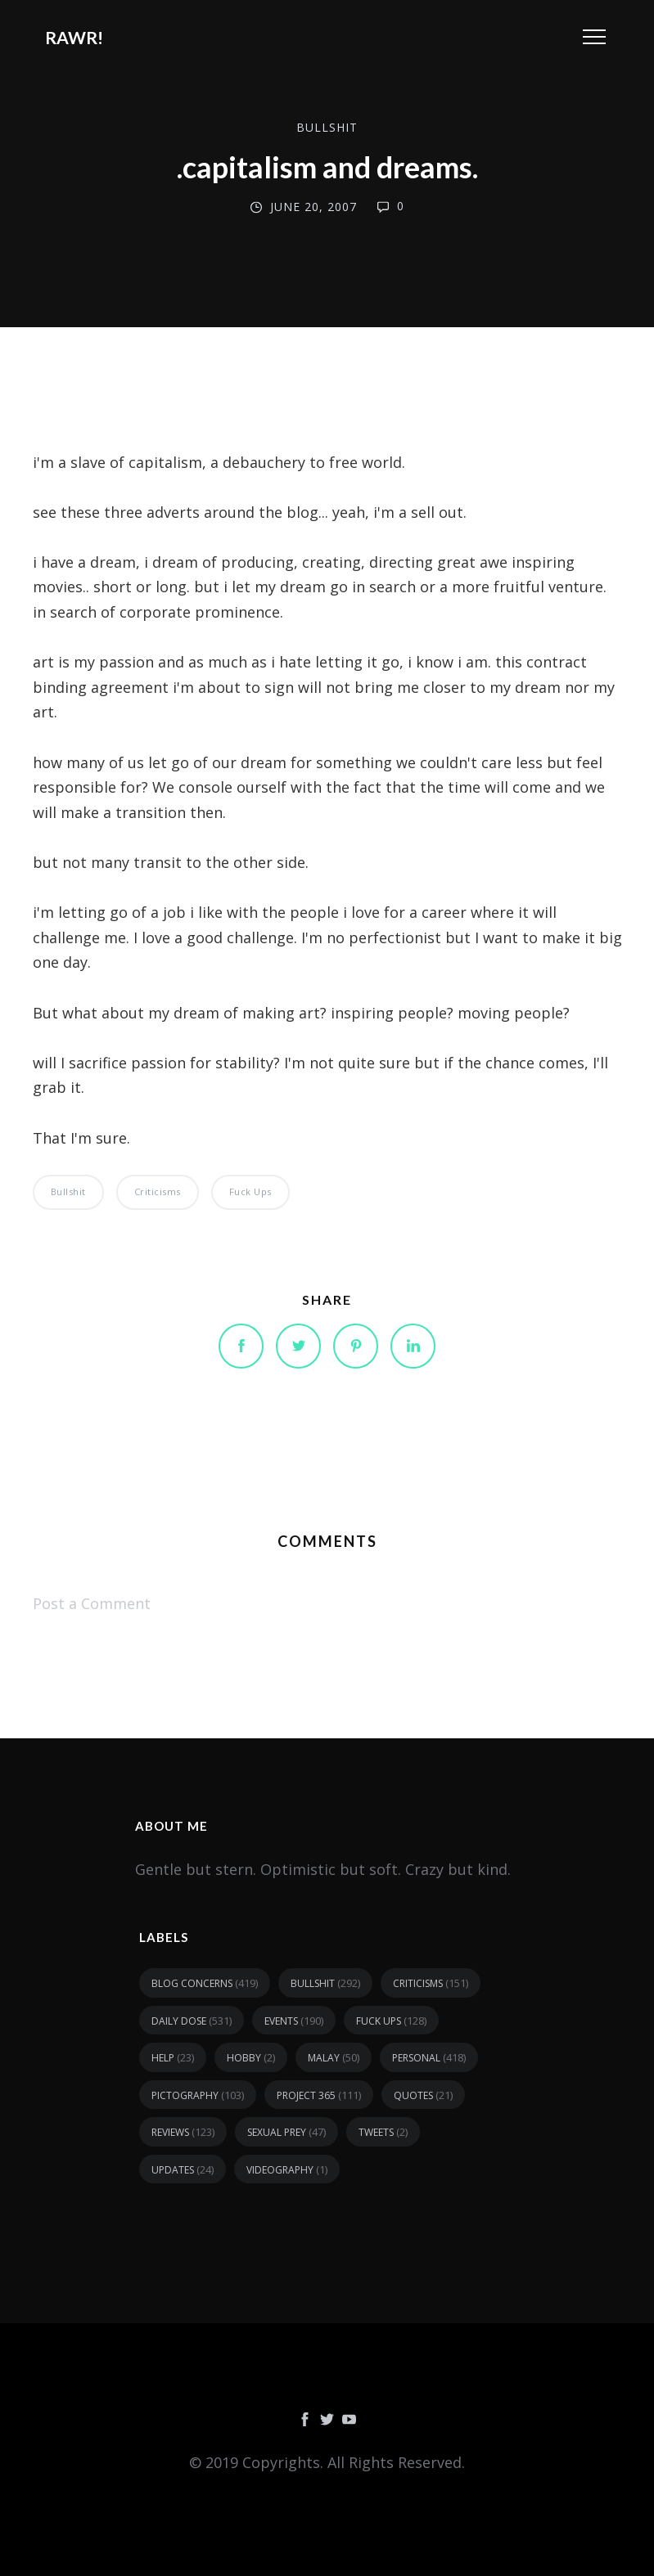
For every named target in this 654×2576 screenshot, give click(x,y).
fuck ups (250, 1191)
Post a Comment (92, 1603)
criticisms (157, 1191)
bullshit (327, 127)
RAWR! (74, 37)
